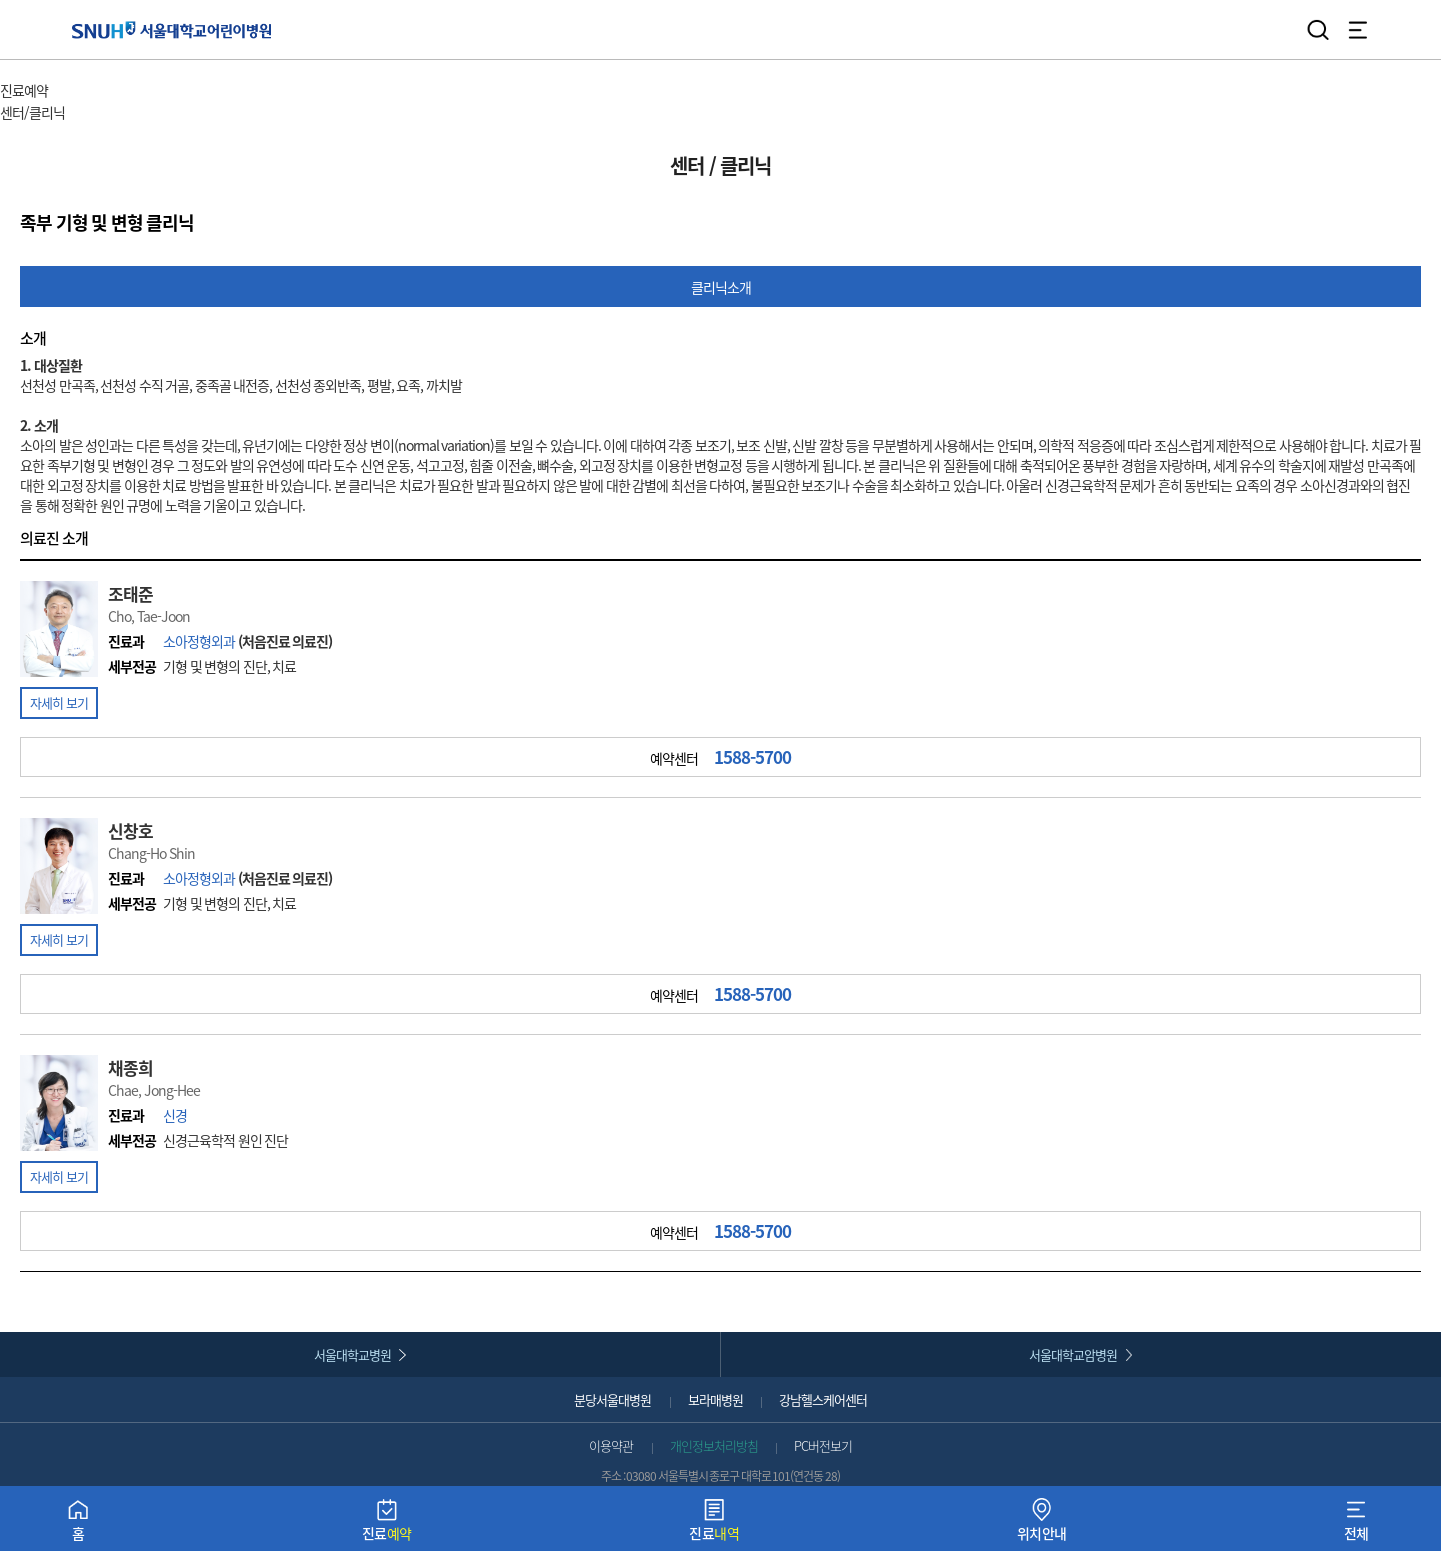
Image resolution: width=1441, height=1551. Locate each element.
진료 (387, 1524)
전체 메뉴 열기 (1358, 30)
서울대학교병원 (352, 1354)
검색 (1318, 30)
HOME (17, 70)
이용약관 (611, 1445)
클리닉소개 (721, 287)
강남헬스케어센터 (823, 1399)
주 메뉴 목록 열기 (99, 92)
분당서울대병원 (612, 1399)
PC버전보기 (823, 1445)
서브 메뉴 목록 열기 (122, 113)
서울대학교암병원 (1073, 1354)
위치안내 (1042, 1524)
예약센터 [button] (721, 757)
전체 (1356, 1524)
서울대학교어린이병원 (171, 29)
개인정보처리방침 (714, 1445)
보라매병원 (715, 1399)
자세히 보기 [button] (59, 702)
